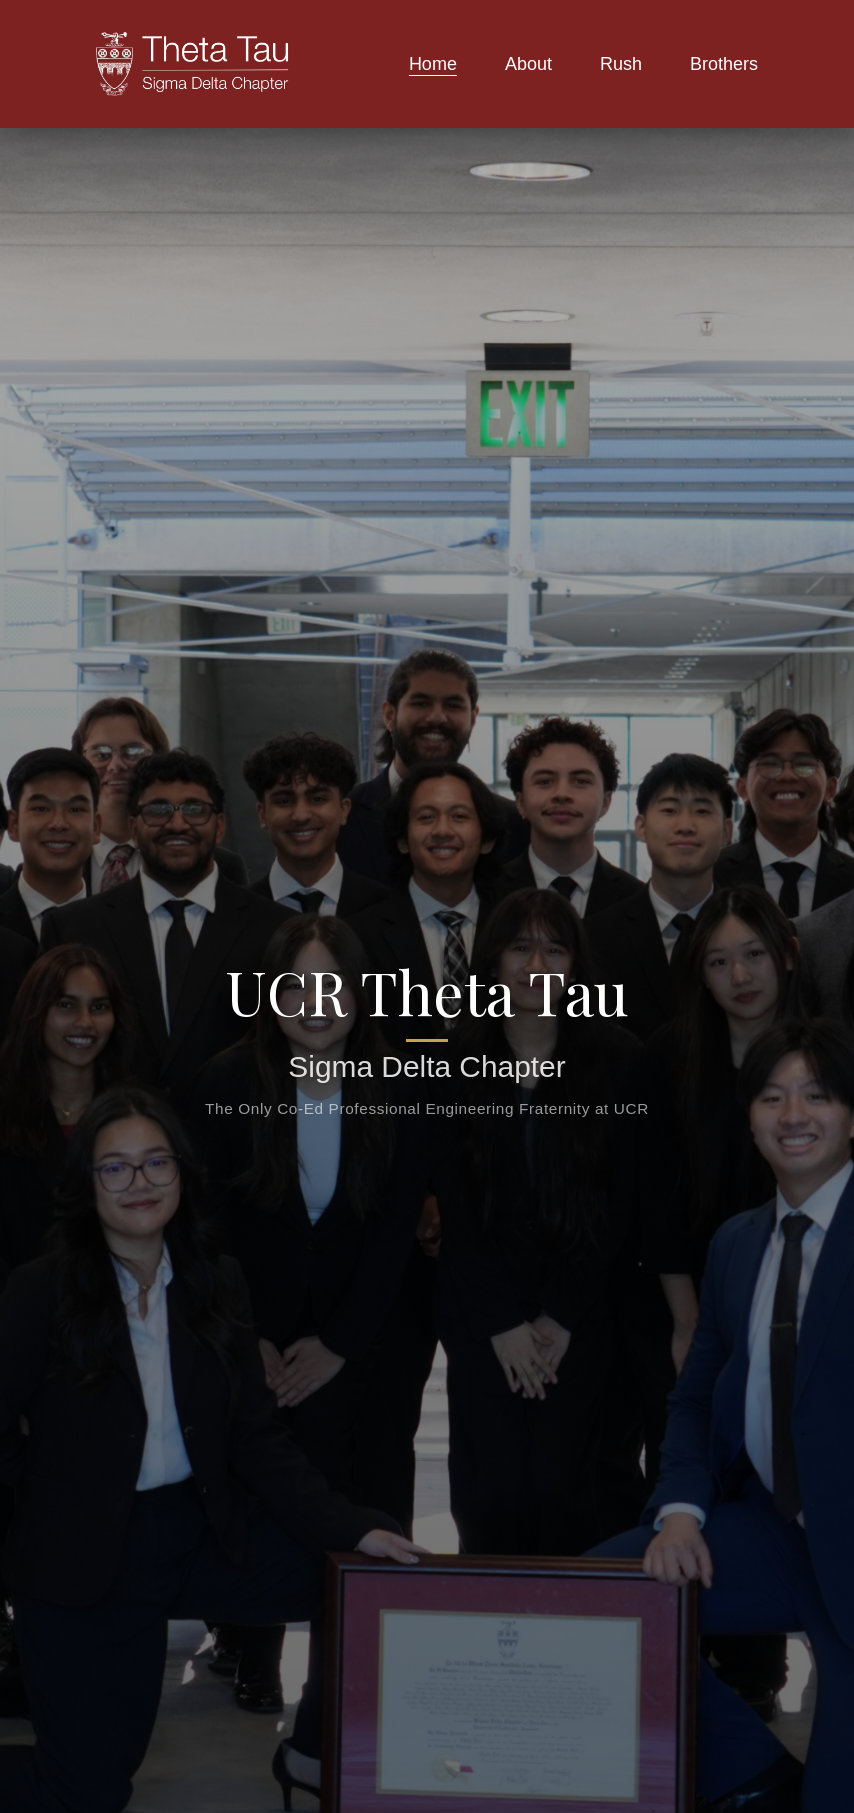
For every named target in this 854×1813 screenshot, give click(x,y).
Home (433, 64)
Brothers (724, 64)
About (528, 64)
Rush (621, 64)
